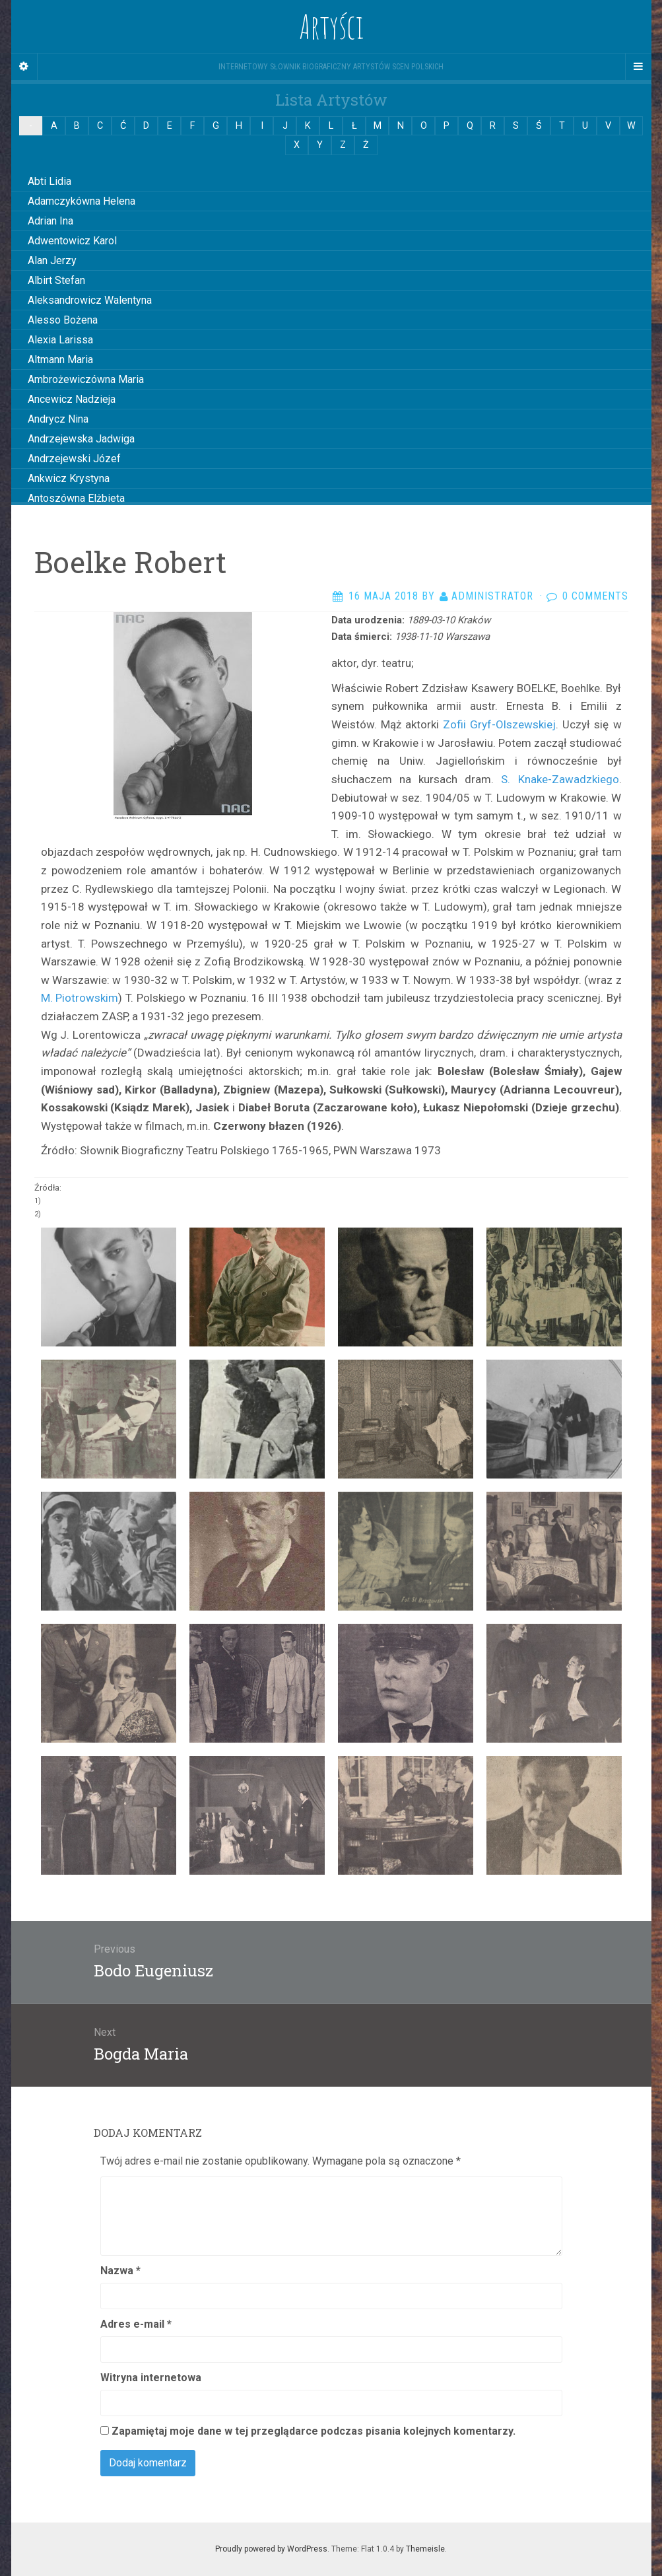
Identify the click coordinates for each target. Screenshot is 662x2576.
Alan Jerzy (52, 260)
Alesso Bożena (63, 320)
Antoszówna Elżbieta (76, 498)
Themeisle (425, 2549)
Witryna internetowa (150, 2377)
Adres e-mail (136, 2324)
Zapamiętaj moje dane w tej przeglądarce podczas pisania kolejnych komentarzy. (313, 2431)
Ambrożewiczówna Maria (86, 379)
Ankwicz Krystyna (69, 478)
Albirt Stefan (56, 280)
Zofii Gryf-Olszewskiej (499, 724)
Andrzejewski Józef (74, 458)
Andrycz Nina (58, 419)
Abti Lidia (49, 181)
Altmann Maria (60, 359)
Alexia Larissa (60, 339)
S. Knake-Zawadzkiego (559, 779)
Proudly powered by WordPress (271, 2549)
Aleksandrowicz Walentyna (90, 300)
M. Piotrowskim (80, 997)
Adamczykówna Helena (81, 201)
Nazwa (120, 2270)
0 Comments (595, 596)
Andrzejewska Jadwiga (81, 439)
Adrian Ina (50, 221)
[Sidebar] (24, 66)
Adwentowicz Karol (72, 240)
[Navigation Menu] (638, 66)
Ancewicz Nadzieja (72, 399)
